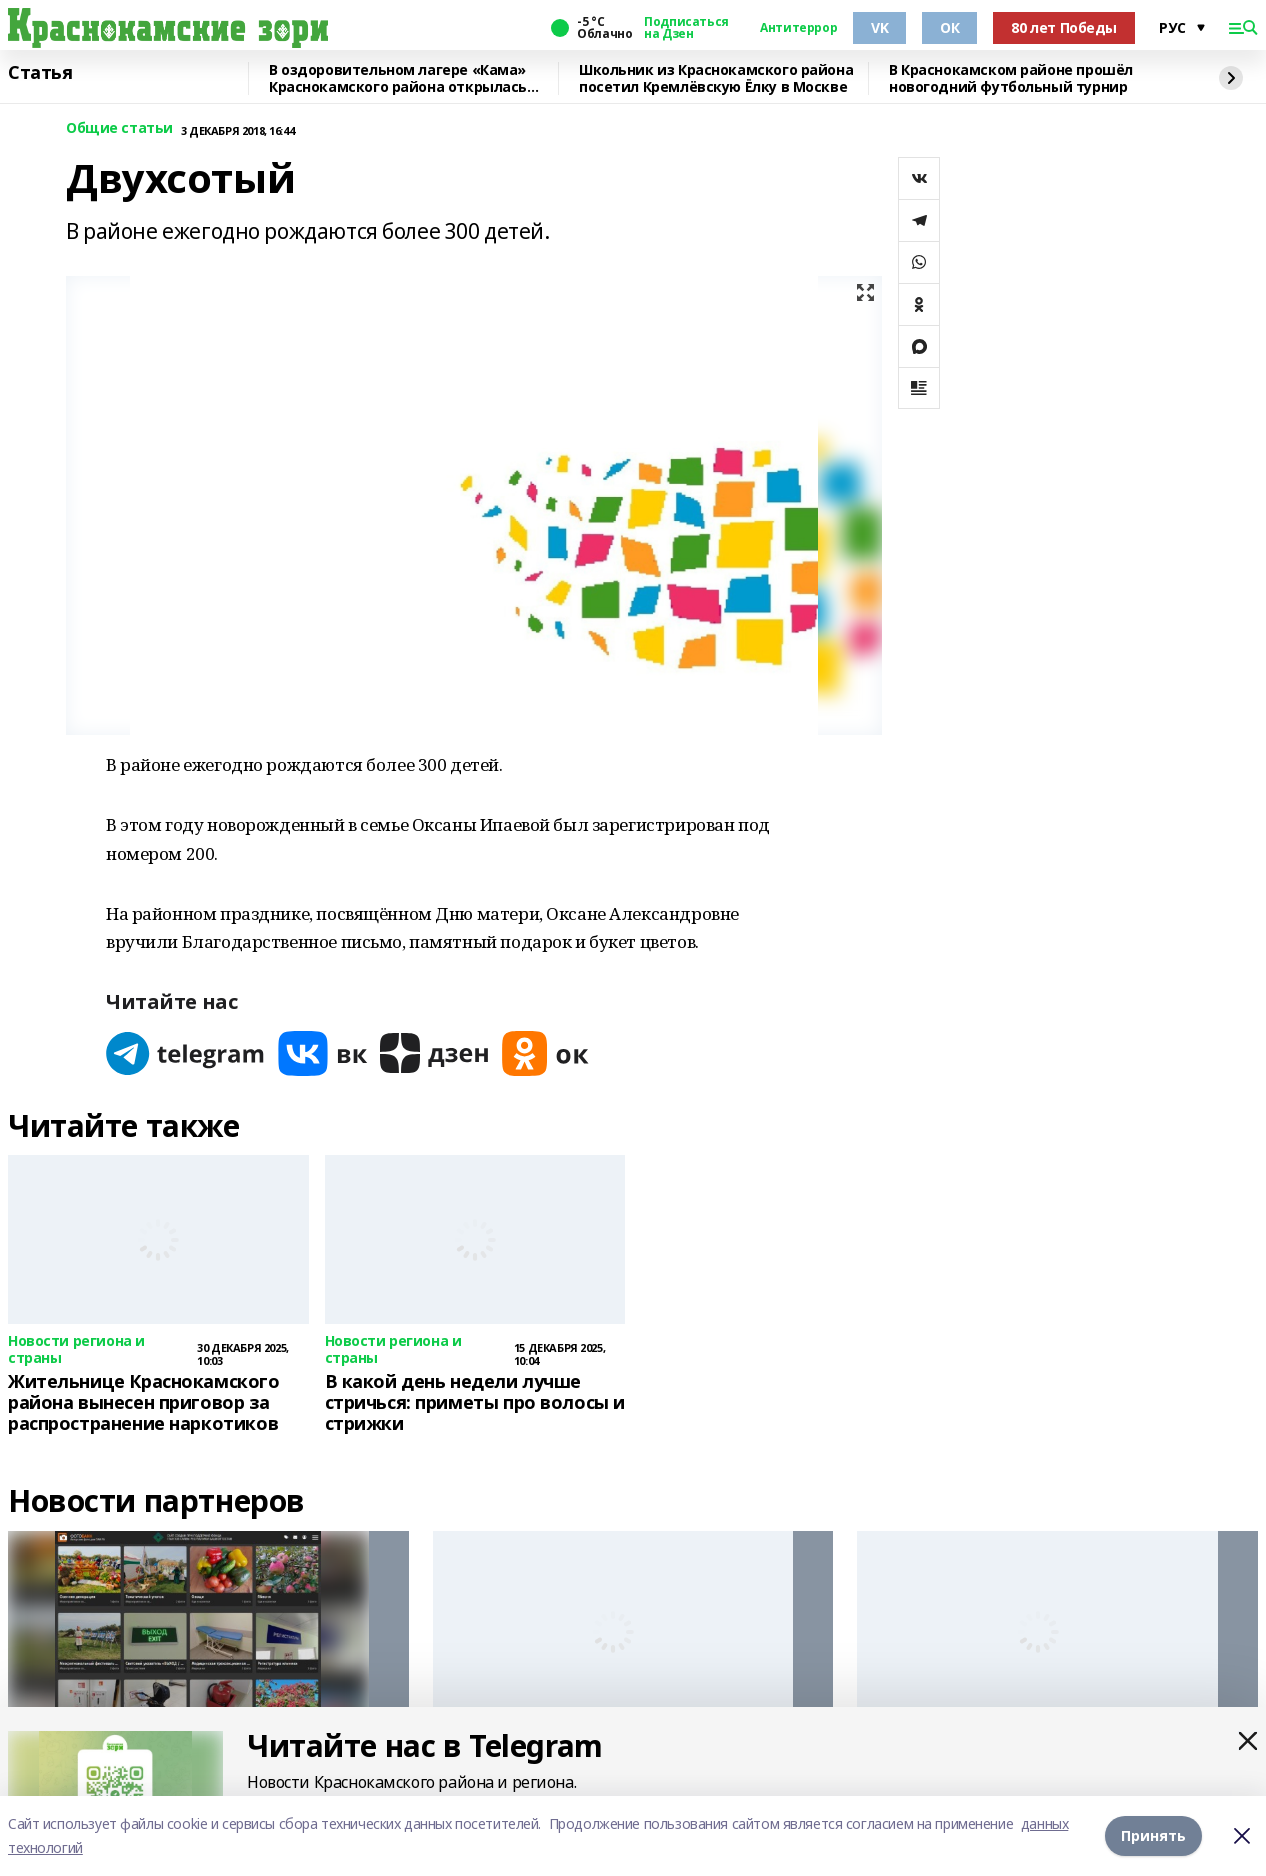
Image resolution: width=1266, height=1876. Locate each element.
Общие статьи (119, 128)
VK (879, 27)
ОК (949, 27)
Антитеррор (798, 28)
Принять (1153, 1835)
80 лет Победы (1064, 27)
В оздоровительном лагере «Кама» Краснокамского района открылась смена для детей (398, 78)
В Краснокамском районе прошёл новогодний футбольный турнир (1011, 78)
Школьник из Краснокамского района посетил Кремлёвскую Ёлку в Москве (716, 78)
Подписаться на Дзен (686, 28)
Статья (40, 73)
